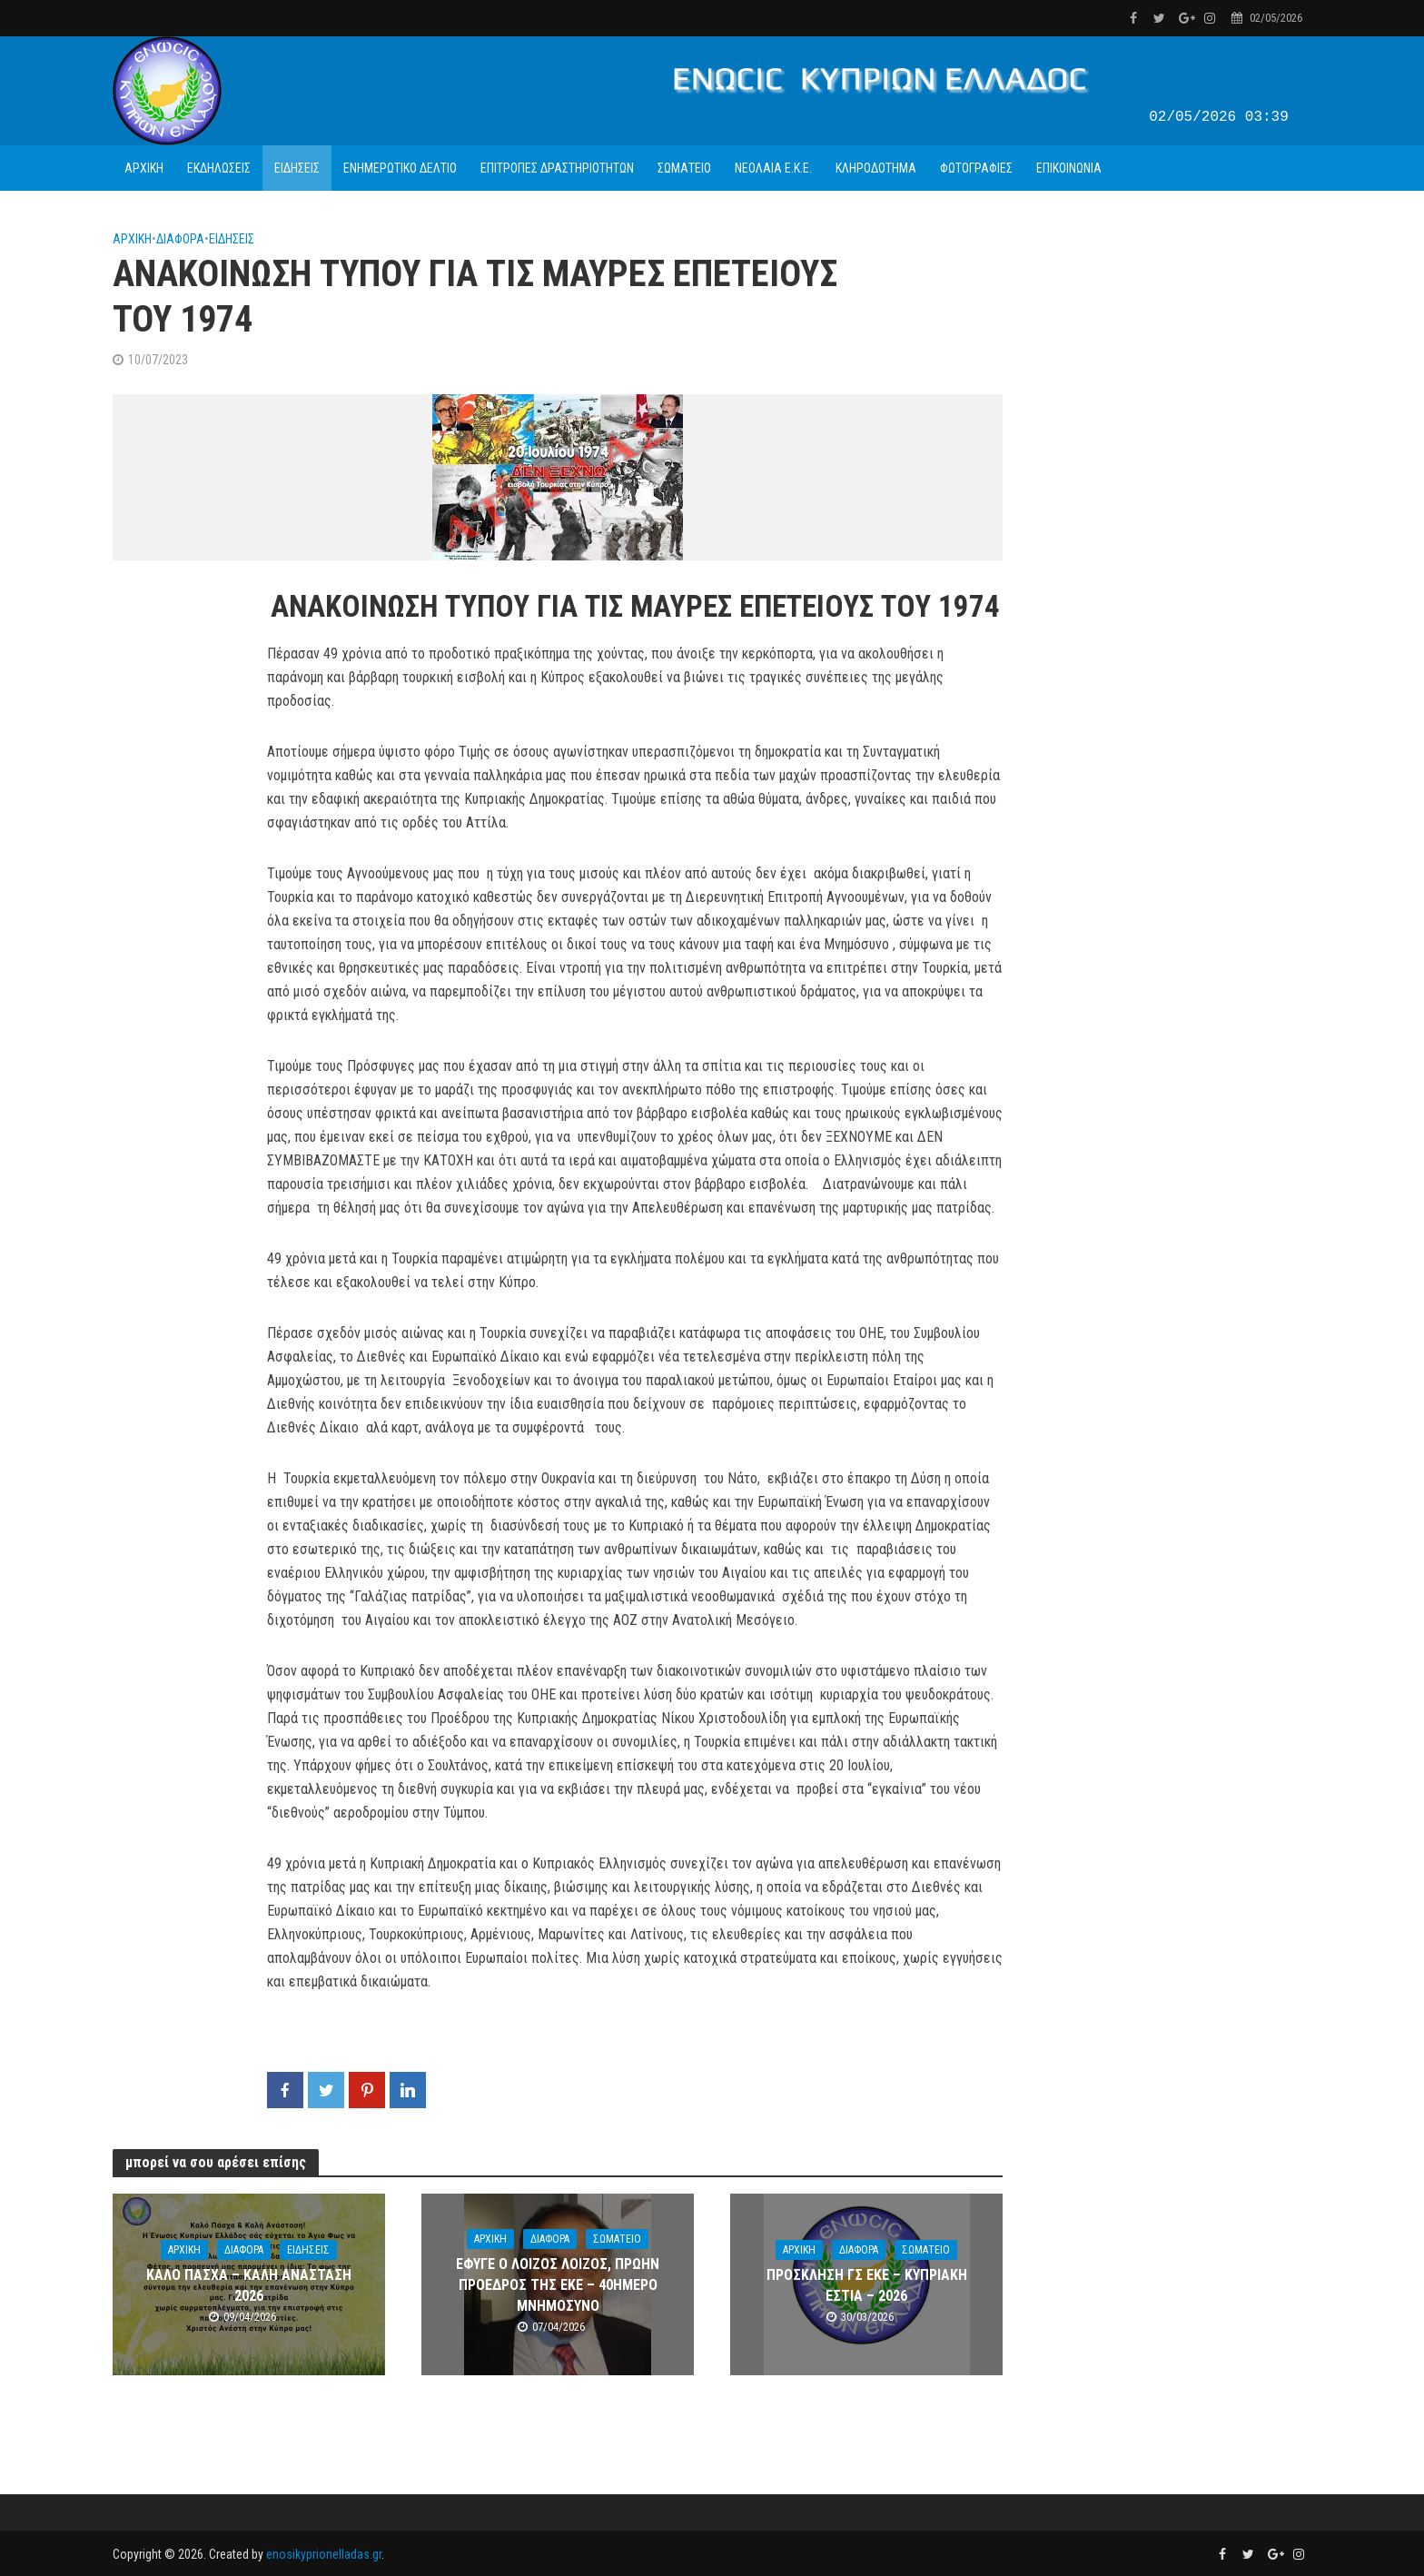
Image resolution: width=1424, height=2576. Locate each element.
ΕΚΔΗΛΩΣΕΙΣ (219, 168)
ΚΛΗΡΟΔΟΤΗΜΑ (876, 168)
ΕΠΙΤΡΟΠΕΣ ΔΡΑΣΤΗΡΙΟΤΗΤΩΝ (557, 168)
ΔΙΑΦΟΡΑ (180, 239)
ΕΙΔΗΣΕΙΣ (297, 168)
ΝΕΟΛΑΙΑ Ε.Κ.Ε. (773, 168)
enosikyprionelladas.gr (323, 2554)
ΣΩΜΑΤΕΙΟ (684, 168)
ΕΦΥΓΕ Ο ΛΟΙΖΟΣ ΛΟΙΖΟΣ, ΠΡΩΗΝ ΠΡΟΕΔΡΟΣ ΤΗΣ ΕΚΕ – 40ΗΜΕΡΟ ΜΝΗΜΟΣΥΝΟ (557, 2284)
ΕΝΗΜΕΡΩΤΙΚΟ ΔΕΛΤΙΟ (400, 168)
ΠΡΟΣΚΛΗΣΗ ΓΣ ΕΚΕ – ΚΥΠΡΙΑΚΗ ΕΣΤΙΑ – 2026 (866, 2285)
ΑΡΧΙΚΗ (143, 168)
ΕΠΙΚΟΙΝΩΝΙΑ (1069, 168)
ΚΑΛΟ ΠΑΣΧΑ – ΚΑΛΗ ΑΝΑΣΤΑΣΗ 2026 (248, 2285)
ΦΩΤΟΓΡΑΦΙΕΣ (976, 168)
